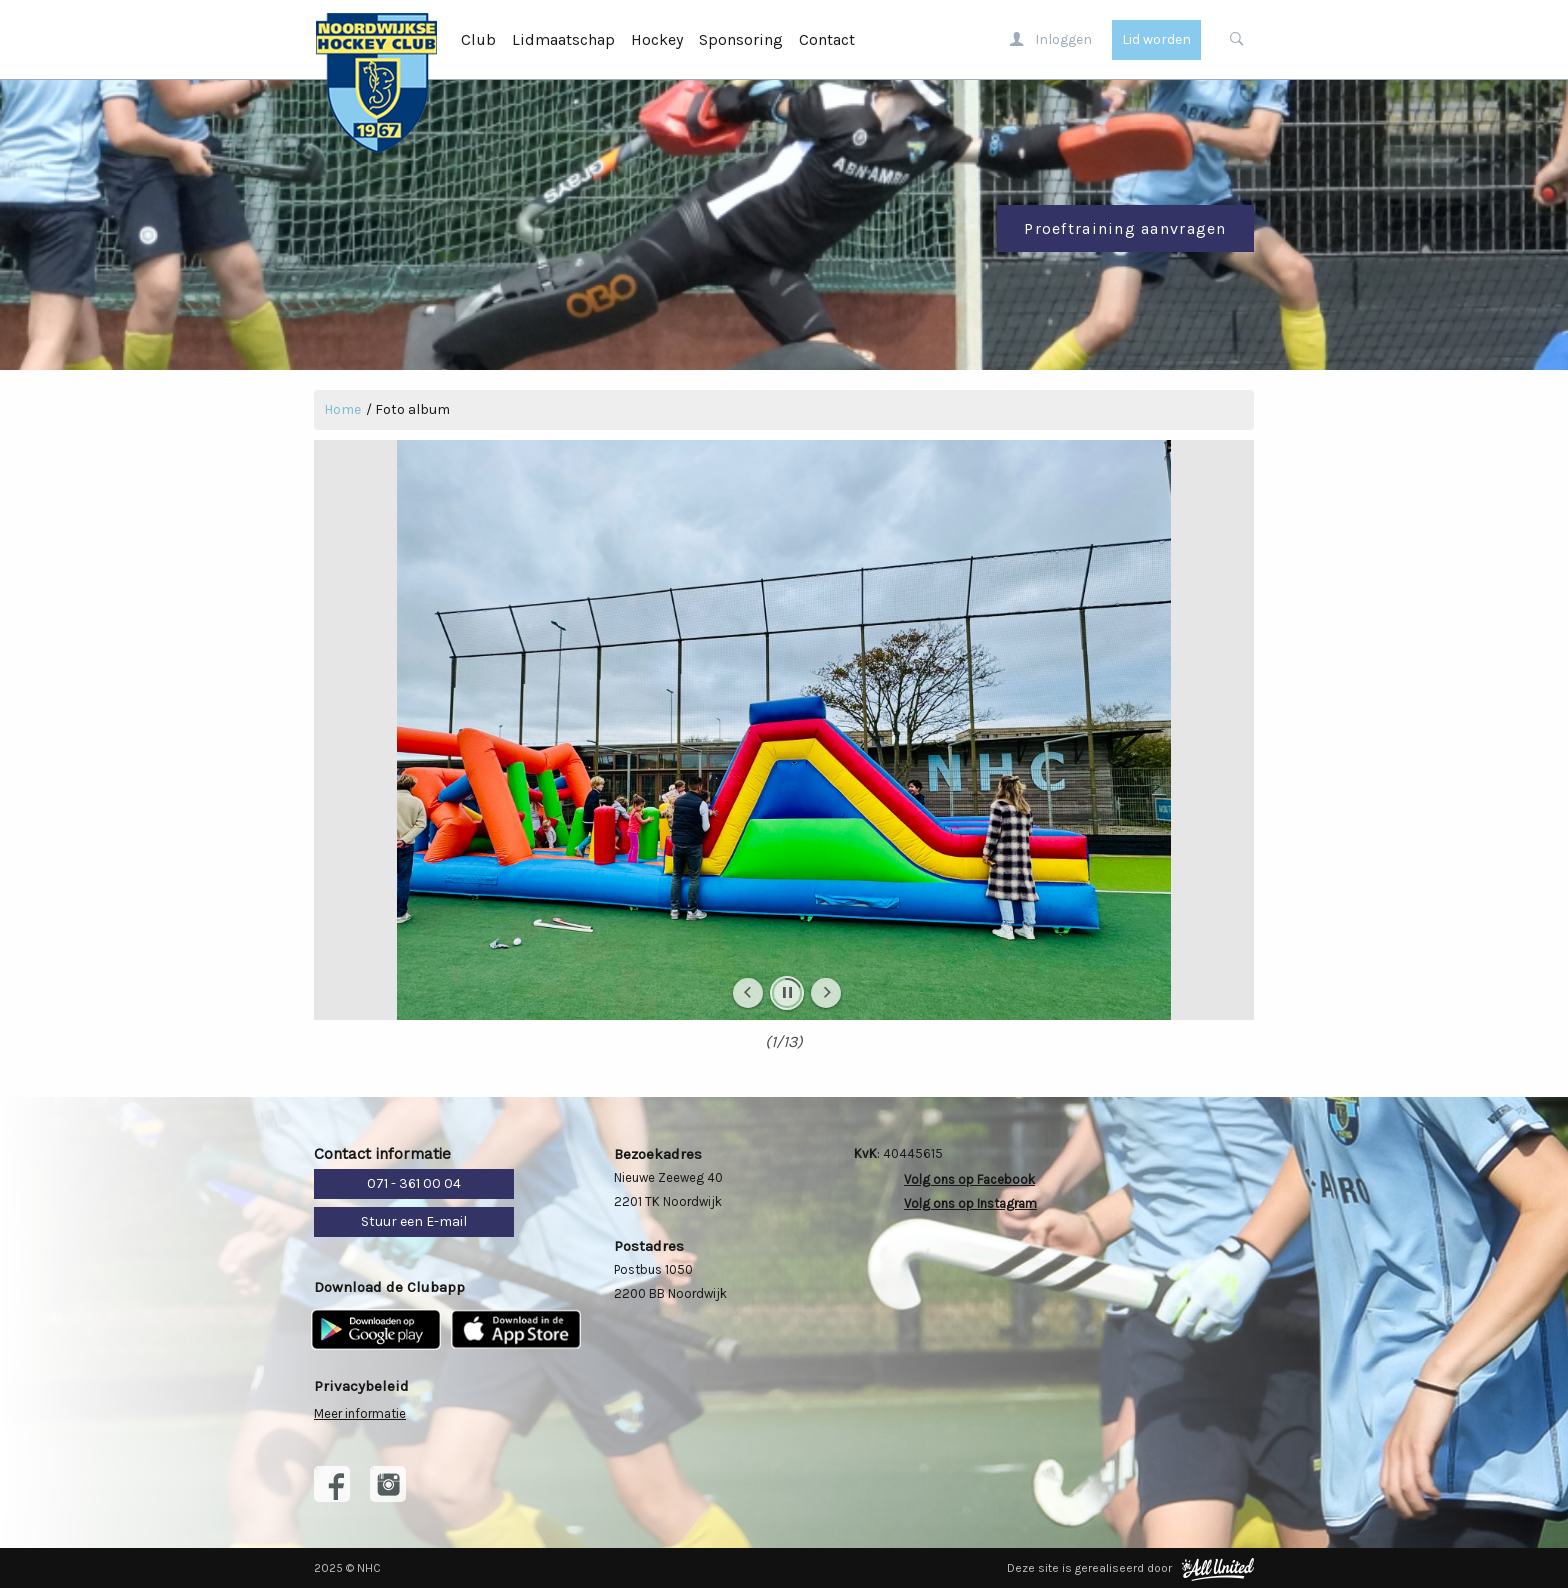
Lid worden (1156, 39)
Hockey (657, 39)
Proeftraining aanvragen (1125, 228)
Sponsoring (741, 39)
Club (478, 39)
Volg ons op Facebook (969, 1179)
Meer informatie (360, 1413)
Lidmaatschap (563, 39)
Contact (827, 39)
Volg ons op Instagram (970, 1203)
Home (342, 409)
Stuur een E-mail (414, 1221)
